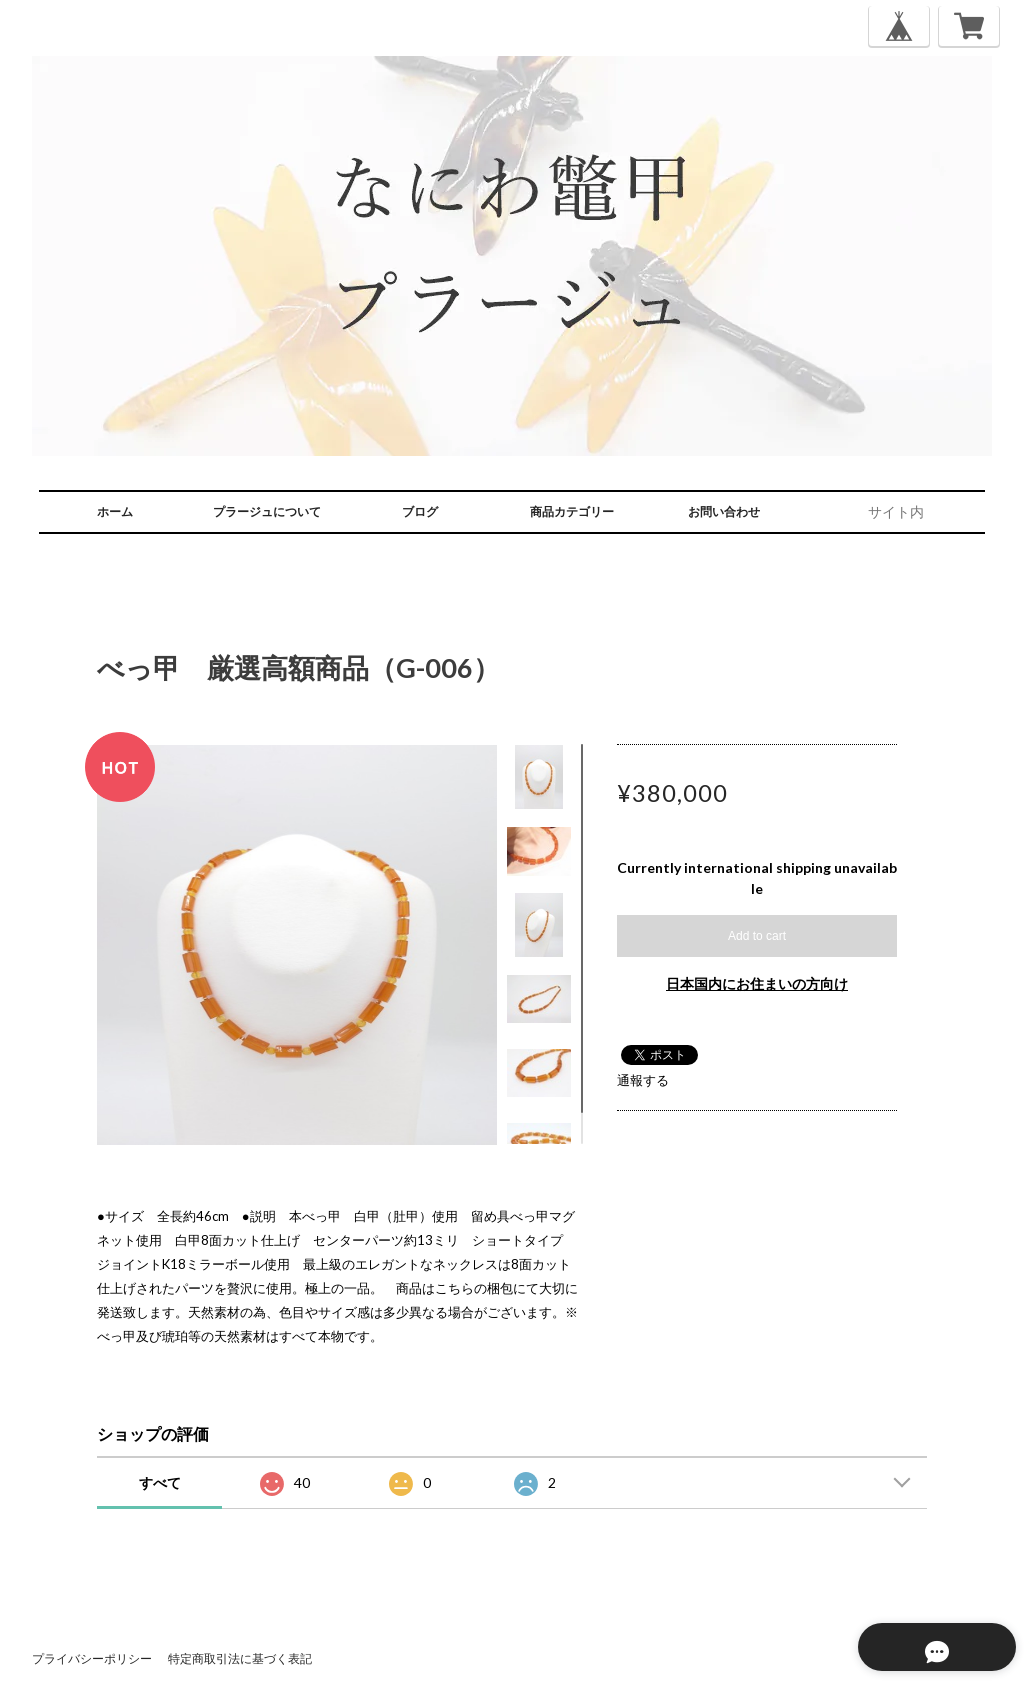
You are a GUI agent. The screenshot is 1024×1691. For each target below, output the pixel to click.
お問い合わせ (724, 511)
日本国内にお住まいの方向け (757, 983)
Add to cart (757, 936)
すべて (160, 1482)
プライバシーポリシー (92, 1658)
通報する (643, 1080)
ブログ (420, 511)
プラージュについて (267, 511)
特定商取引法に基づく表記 (240, 1658)
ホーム (115, 511)
